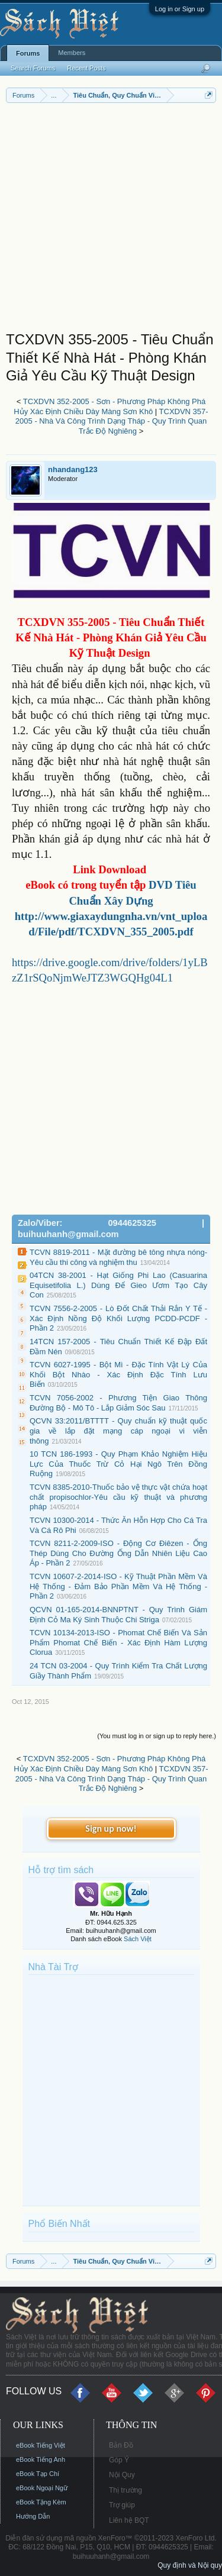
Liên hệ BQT (129, 2520)
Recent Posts (86, 68)
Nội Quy (122, 2475)
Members (71, 52)
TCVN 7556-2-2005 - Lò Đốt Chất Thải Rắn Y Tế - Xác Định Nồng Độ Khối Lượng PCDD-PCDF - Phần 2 (118, 1318)
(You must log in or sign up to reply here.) (156, 1735)
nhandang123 (73, 469)
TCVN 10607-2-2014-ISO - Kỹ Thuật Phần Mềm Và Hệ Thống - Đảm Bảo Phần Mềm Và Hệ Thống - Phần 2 (118, 1586)
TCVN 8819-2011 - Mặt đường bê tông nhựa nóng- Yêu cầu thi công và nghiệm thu (118, 1257)
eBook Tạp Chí (37, 2473)
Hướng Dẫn (33, 2516)
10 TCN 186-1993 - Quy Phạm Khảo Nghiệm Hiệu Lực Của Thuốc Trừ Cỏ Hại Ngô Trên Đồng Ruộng (118, 1464)
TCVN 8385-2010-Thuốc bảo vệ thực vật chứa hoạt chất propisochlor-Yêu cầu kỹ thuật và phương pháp (118, 1497)
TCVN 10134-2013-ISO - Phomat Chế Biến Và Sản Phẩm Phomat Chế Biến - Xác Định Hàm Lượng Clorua (118, 1642)
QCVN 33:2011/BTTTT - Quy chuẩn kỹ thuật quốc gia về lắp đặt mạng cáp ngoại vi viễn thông (118, 1430)
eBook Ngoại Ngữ (41, 2487)
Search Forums (33, 68)
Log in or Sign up (179, 8)
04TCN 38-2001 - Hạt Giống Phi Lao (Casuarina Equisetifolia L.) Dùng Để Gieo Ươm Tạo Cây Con (118, 1285)
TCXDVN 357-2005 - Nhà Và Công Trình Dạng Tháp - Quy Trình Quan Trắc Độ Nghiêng (111, 421)
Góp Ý (119, 2460)
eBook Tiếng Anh (40, 2459)
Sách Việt (138, 1938)
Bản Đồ (121, 2445)
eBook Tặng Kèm (41, 2502)
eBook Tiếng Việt (40, 2445)
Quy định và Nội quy (189, 2565)
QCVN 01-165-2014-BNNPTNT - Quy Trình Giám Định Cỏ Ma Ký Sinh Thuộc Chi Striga (118, 1614)
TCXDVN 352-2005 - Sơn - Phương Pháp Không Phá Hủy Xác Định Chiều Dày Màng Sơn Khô (109, 406)
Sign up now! (110, 1828)
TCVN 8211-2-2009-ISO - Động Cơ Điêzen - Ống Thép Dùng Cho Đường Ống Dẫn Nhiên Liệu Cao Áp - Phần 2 (118, 1553)
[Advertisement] (111, 220)
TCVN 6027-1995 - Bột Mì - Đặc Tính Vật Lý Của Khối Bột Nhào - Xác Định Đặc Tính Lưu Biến (118, 1374)
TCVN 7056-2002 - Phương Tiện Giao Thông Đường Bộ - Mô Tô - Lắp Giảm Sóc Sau (118, 1402)
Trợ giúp (122, 2505)
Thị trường (125, 2490)
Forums (28, 53)
